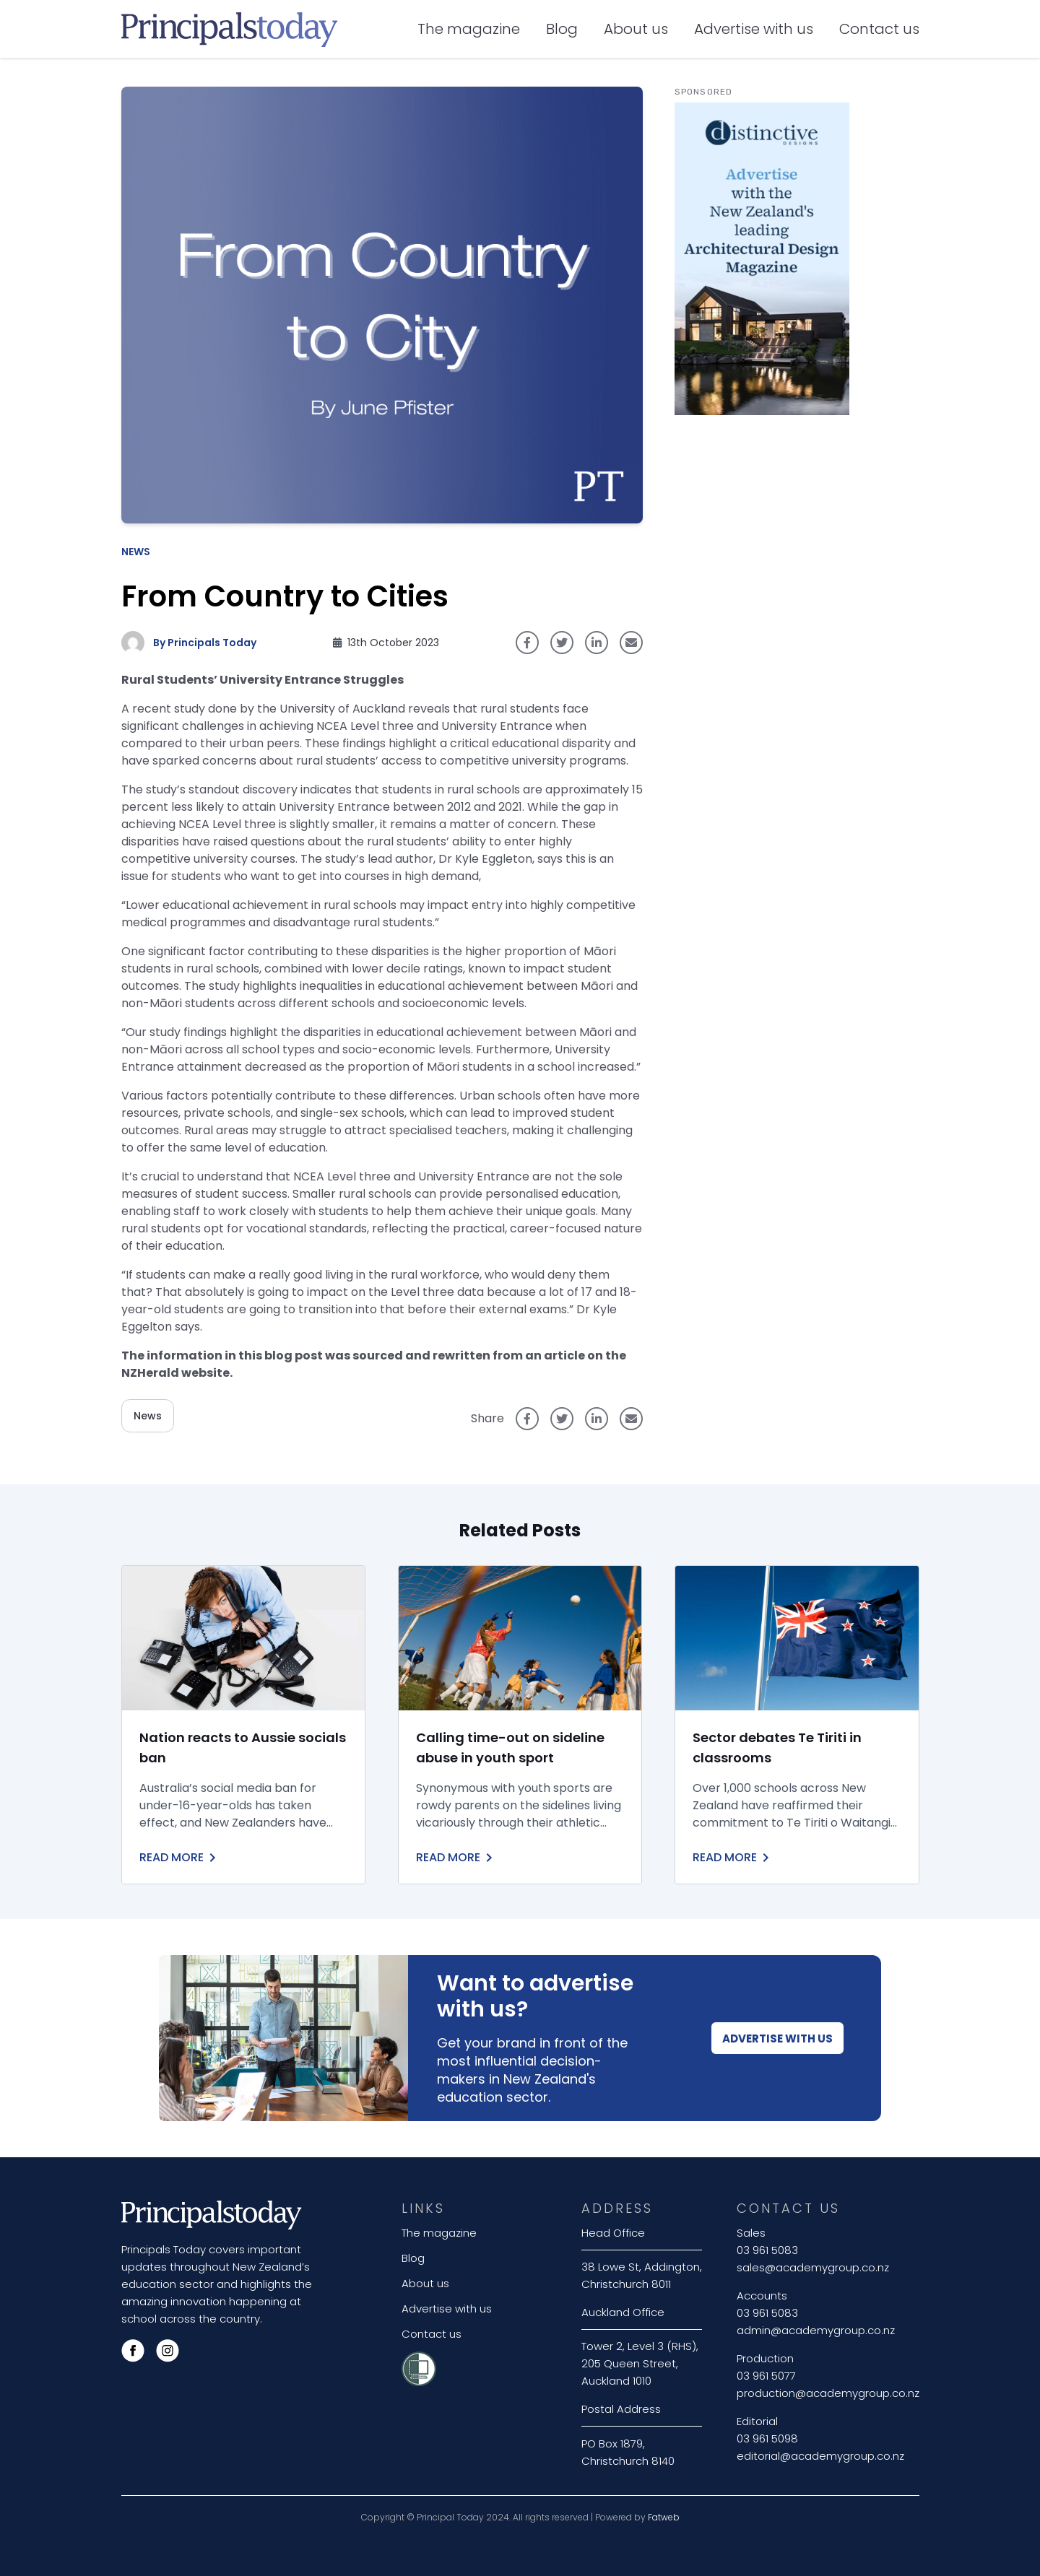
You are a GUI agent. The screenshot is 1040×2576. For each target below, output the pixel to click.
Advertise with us (753, 29)
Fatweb (664, 2517)
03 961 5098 (767, 2438)
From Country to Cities (284, 596)
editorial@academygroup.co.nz (820, 2455)
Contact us (879, 29)
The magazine (468, 29)
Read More (180, 1857)
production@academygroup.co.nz (828, 2393)
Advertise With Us (777, 2038)
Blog (562, 29)
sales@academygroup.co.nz (813, 2267)
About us (636, 29)
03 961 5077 (766, 2375)
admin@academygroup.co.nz (816, 2330)
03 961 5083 (767, 2250)
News (135, 551)
